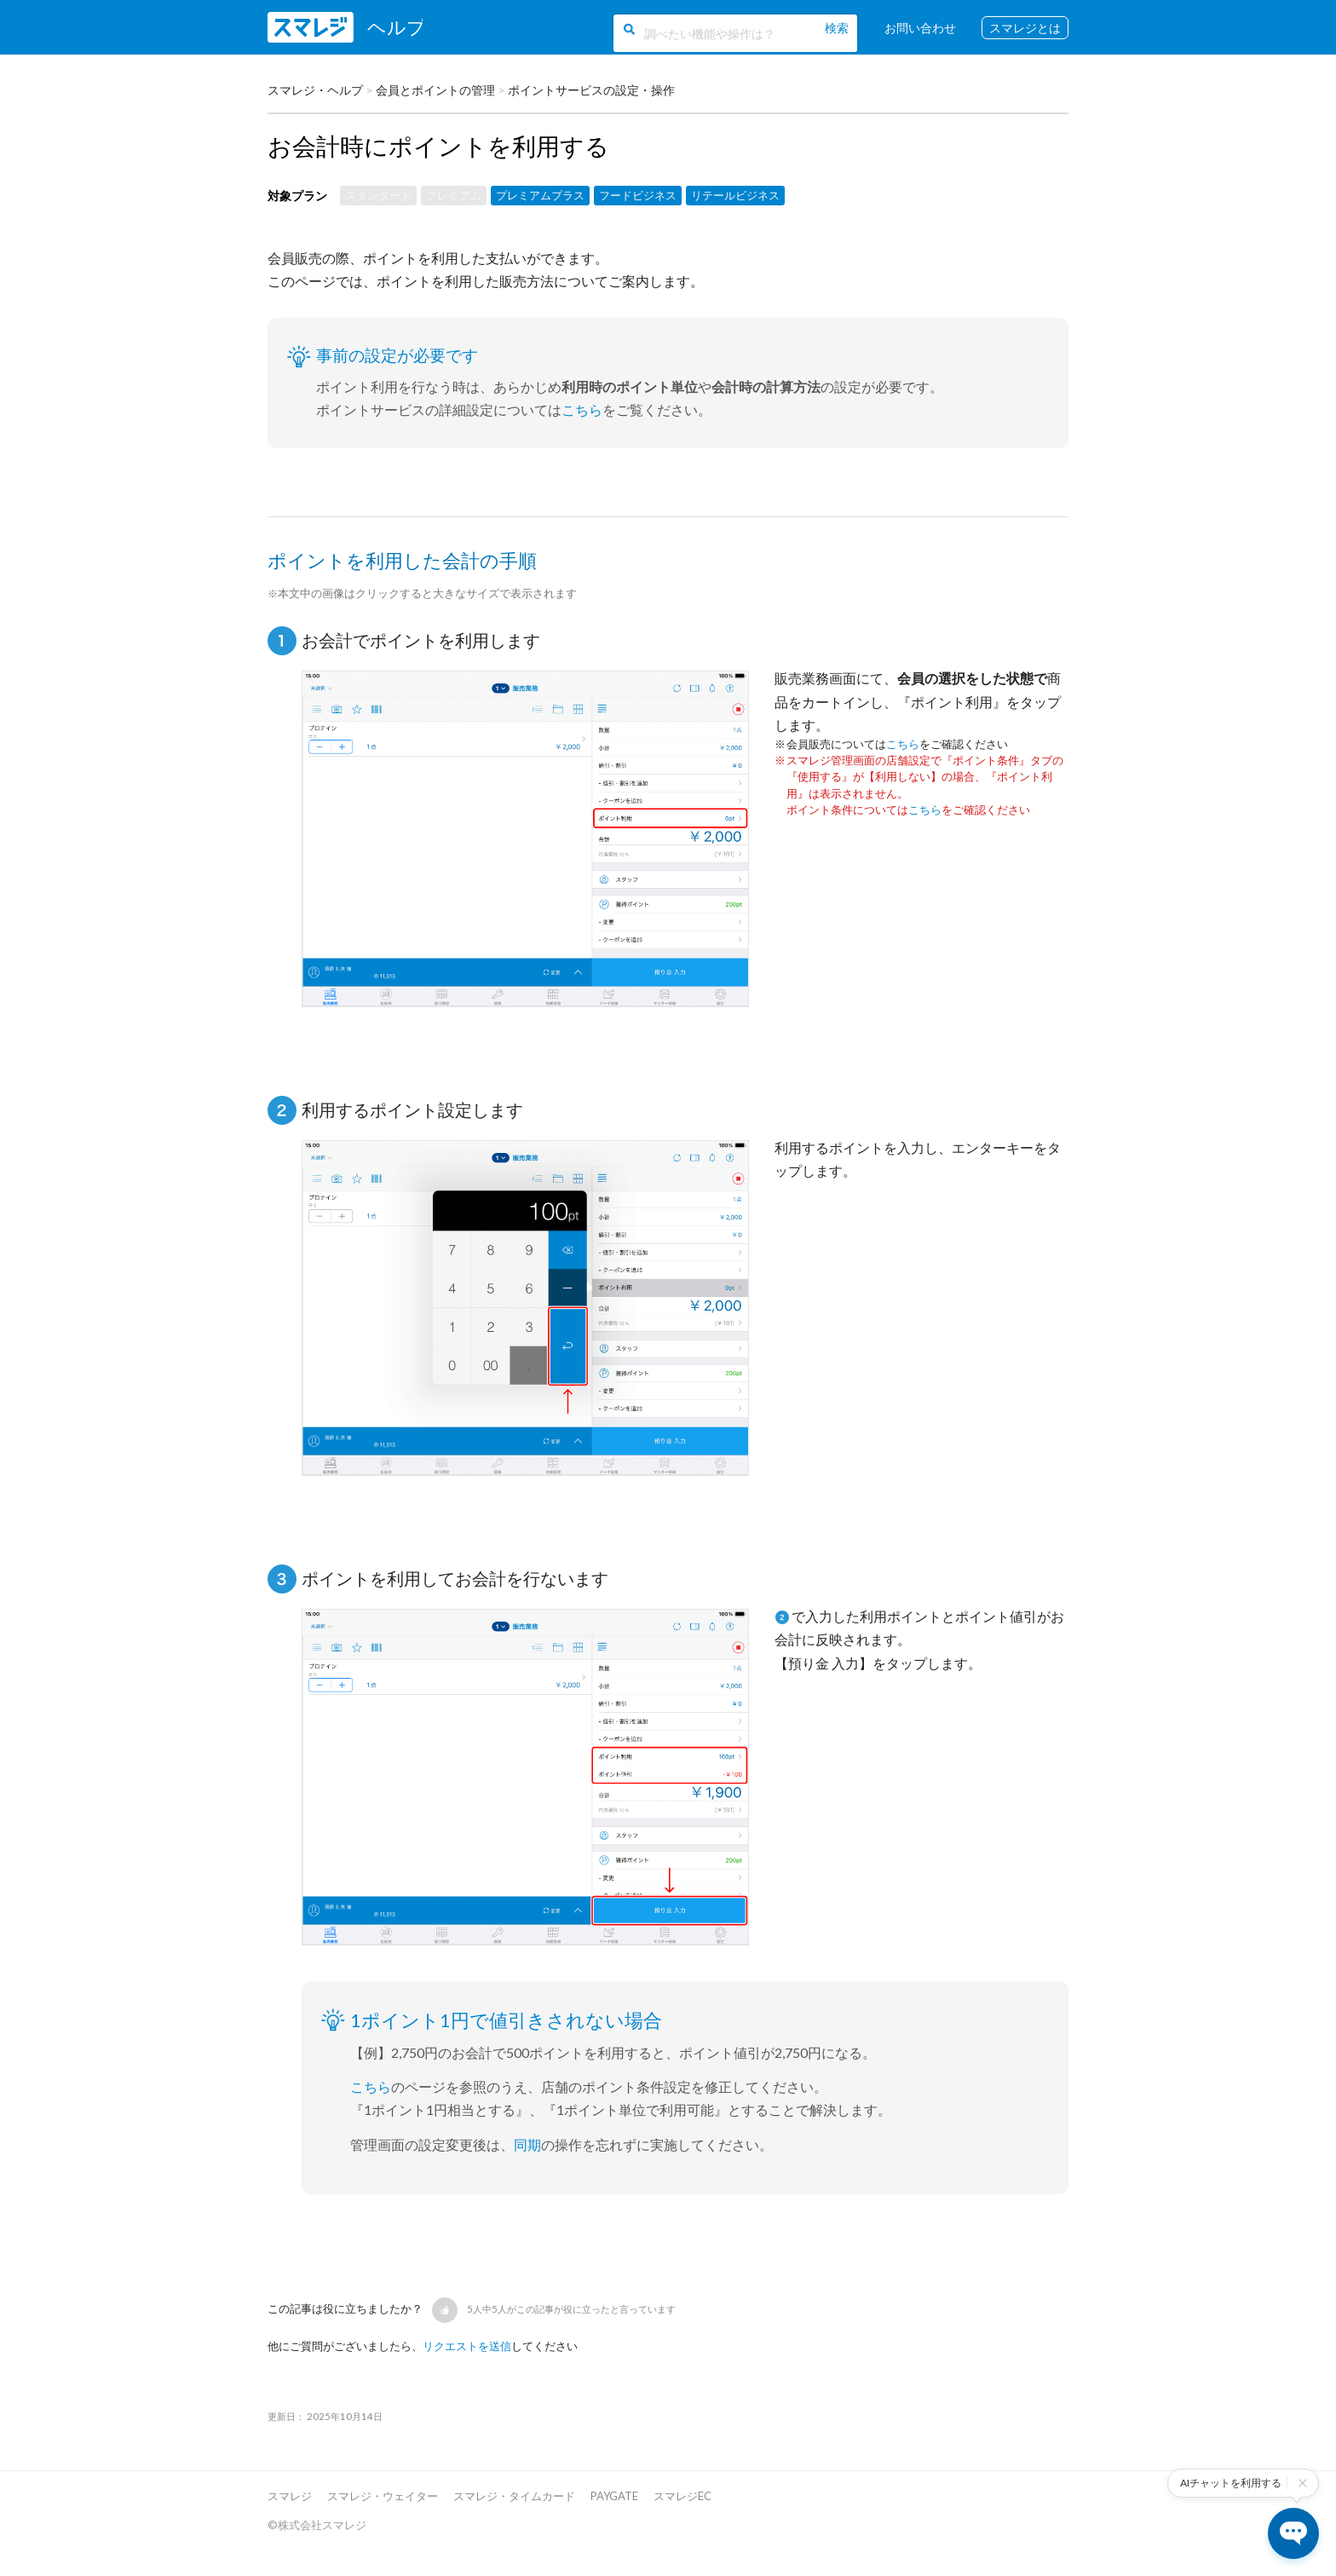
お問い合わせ (920, 27)
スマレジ (290, 2496)
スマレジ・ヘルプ (315, 90)
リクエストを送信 (467, 2346)
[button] (445, 2310)
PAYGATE (614, 2496)
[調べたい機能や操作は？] (732, 32)
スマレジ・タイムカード (514, 2496)
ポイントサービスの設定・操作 (591, 90)
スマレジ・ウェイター (382, 2496)
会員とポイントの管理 (435, 90)
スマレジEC (682, 2496)
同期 (527, 2144)
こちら (581, 409)
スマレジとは (1025, 27)
